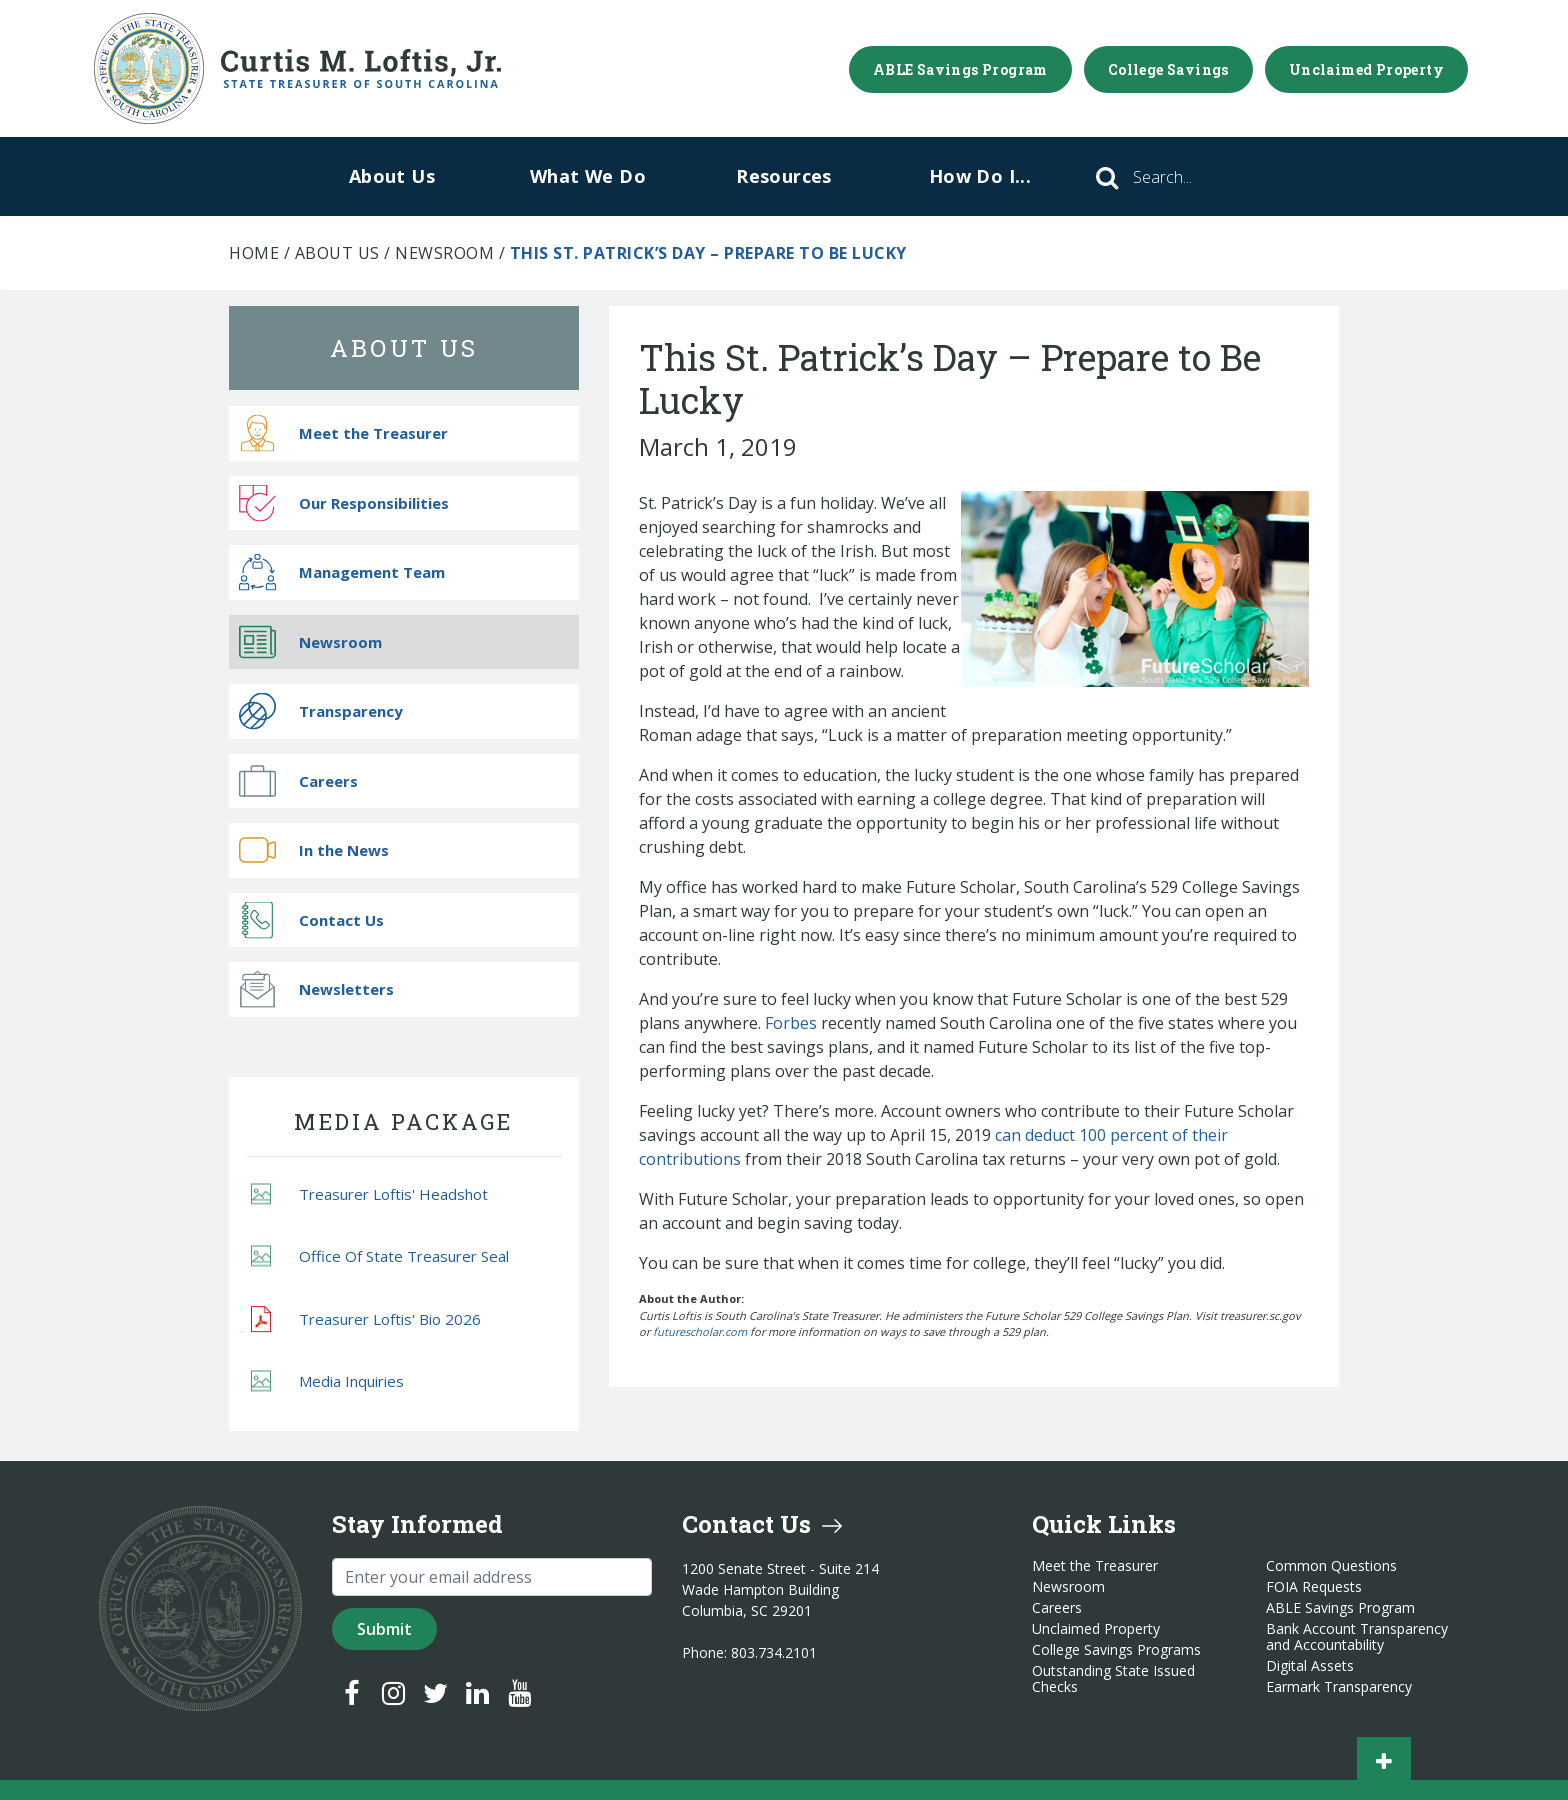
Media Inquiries (327, 1381)
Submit (384, 1629)
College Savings (1168, 69)
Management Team (342, 572)
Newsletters (316, 989)
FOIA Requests (1314, 1587)
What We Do (588, 176)
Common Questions (1331, 1566)
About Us (392, 176)
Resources (784, 176)
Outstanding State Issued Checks (1113, 1679)
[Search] (1190, 177)
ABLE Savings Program (960, 69)
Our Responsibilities (344, 502)
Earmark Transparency (1339, 1687)
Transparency (321, 711)
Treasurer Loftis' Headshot (369, 1193)
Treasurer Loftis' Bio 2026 (366, 1319)
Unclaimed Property (1366, 69)
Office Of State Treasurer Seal (380, 1256)
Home (254, 253)
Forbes (791, 1023)
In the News (314, 850)
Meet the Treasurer (343, 433)
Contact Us (311, 919)
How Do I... (980, 176)
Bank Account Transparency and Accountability (1357, 1637)
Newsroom (444, 253)
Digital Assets (1310, 1666)
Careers (298, 780)
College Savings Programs (1116, 1650)
